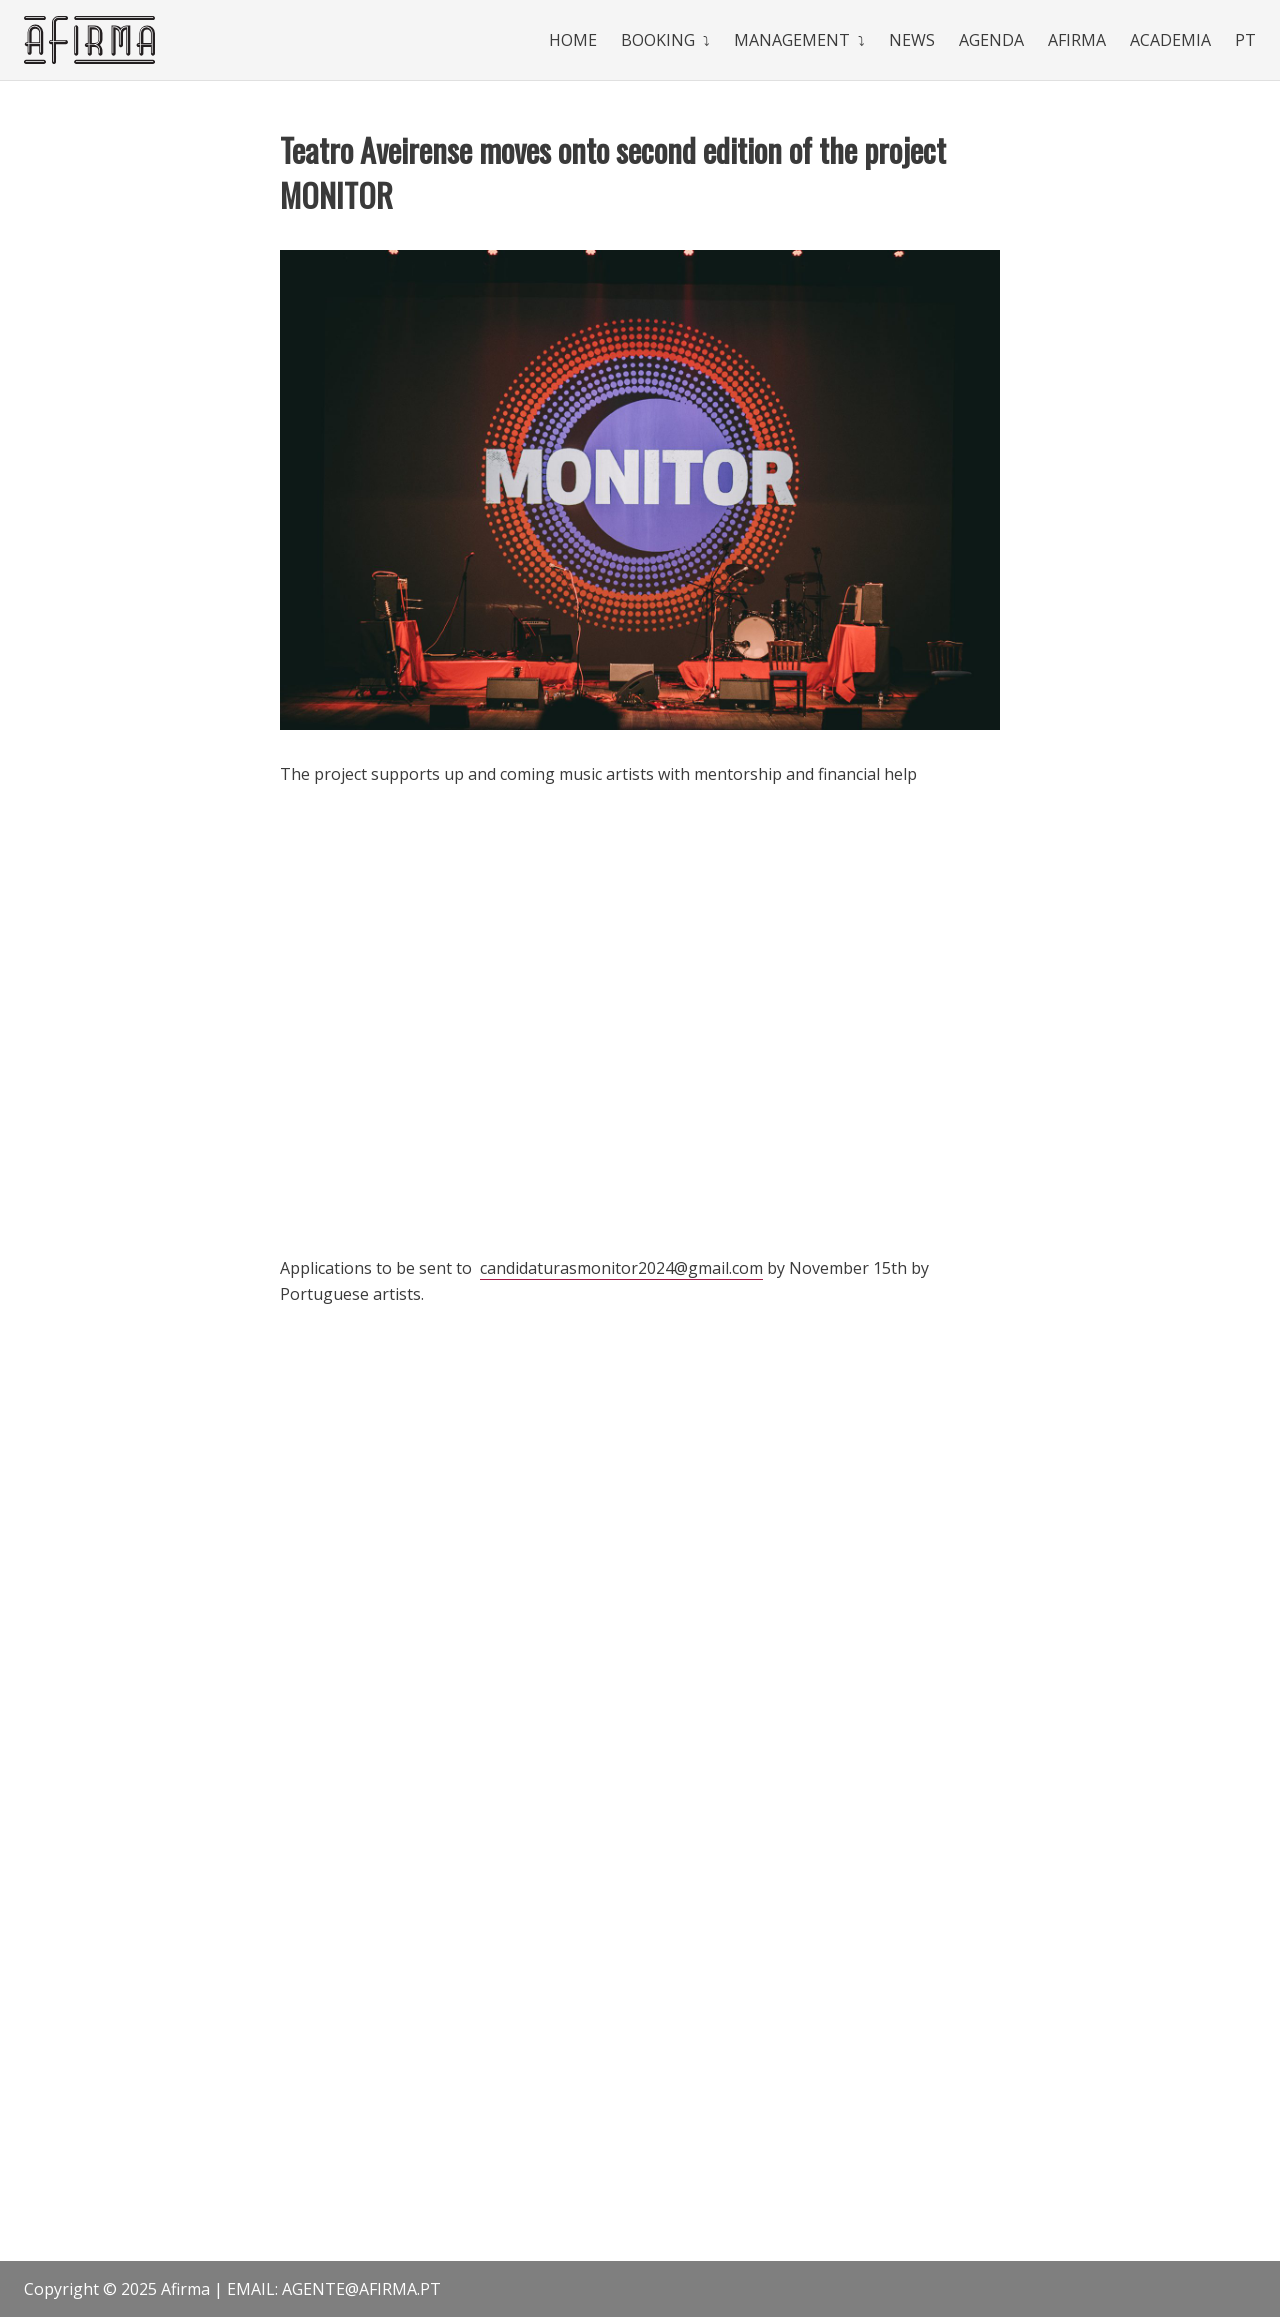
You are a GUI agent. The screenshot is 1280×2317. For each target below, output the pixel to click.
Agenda (991, 40)
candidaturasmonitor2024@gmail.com (621, 1268)
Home (573, 40)
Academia (1170, 40)
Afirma (1077, 40)
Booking (658, 40)
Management (792, 40)
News (912, 40)
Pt (1245, 40)
